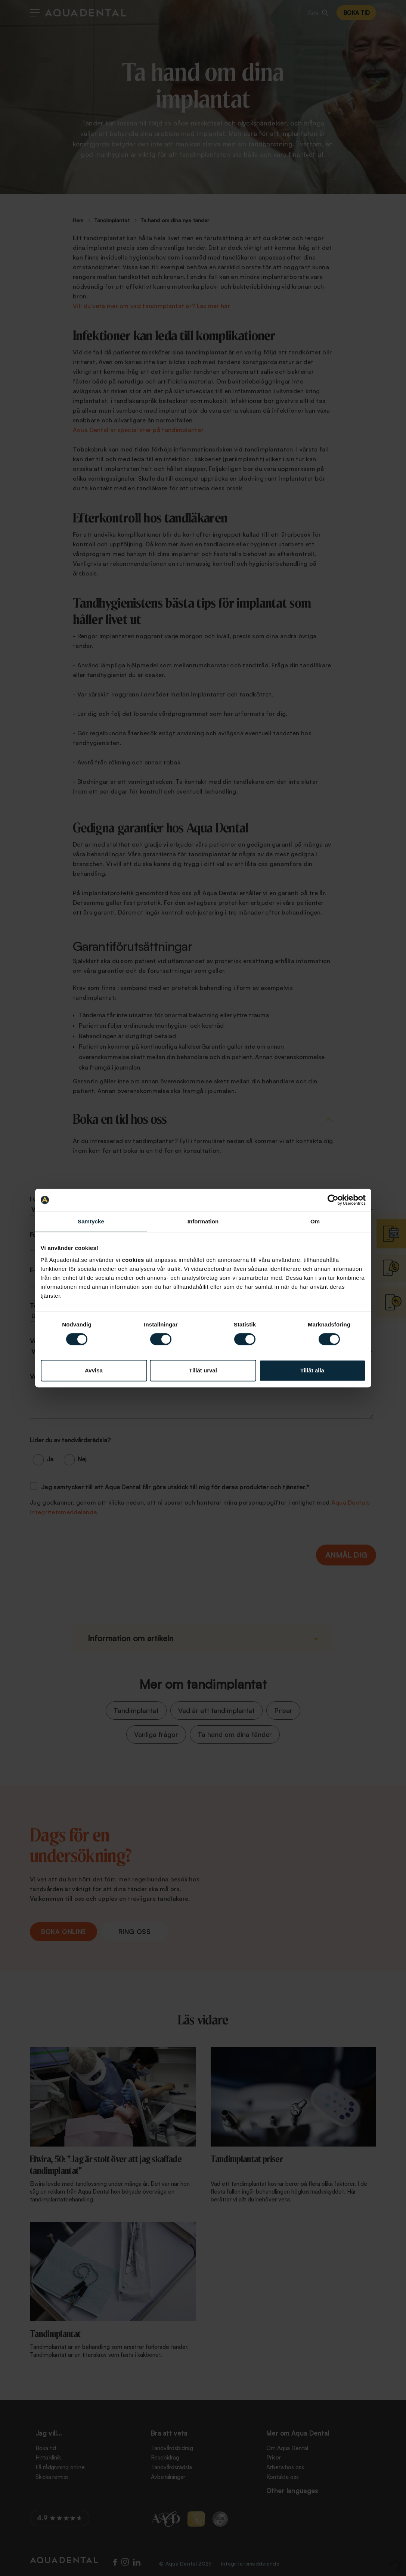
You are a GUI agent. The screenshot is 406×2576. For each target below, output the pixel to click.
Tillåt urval (203, 1370)
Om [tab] (315, 1221)
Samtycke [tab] (91, 1221)
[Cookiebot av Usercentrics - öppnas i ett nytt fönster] (333, 1199)
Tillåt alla (312, 1370)
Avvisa (94, 1370)
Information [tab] (203, 1221)
